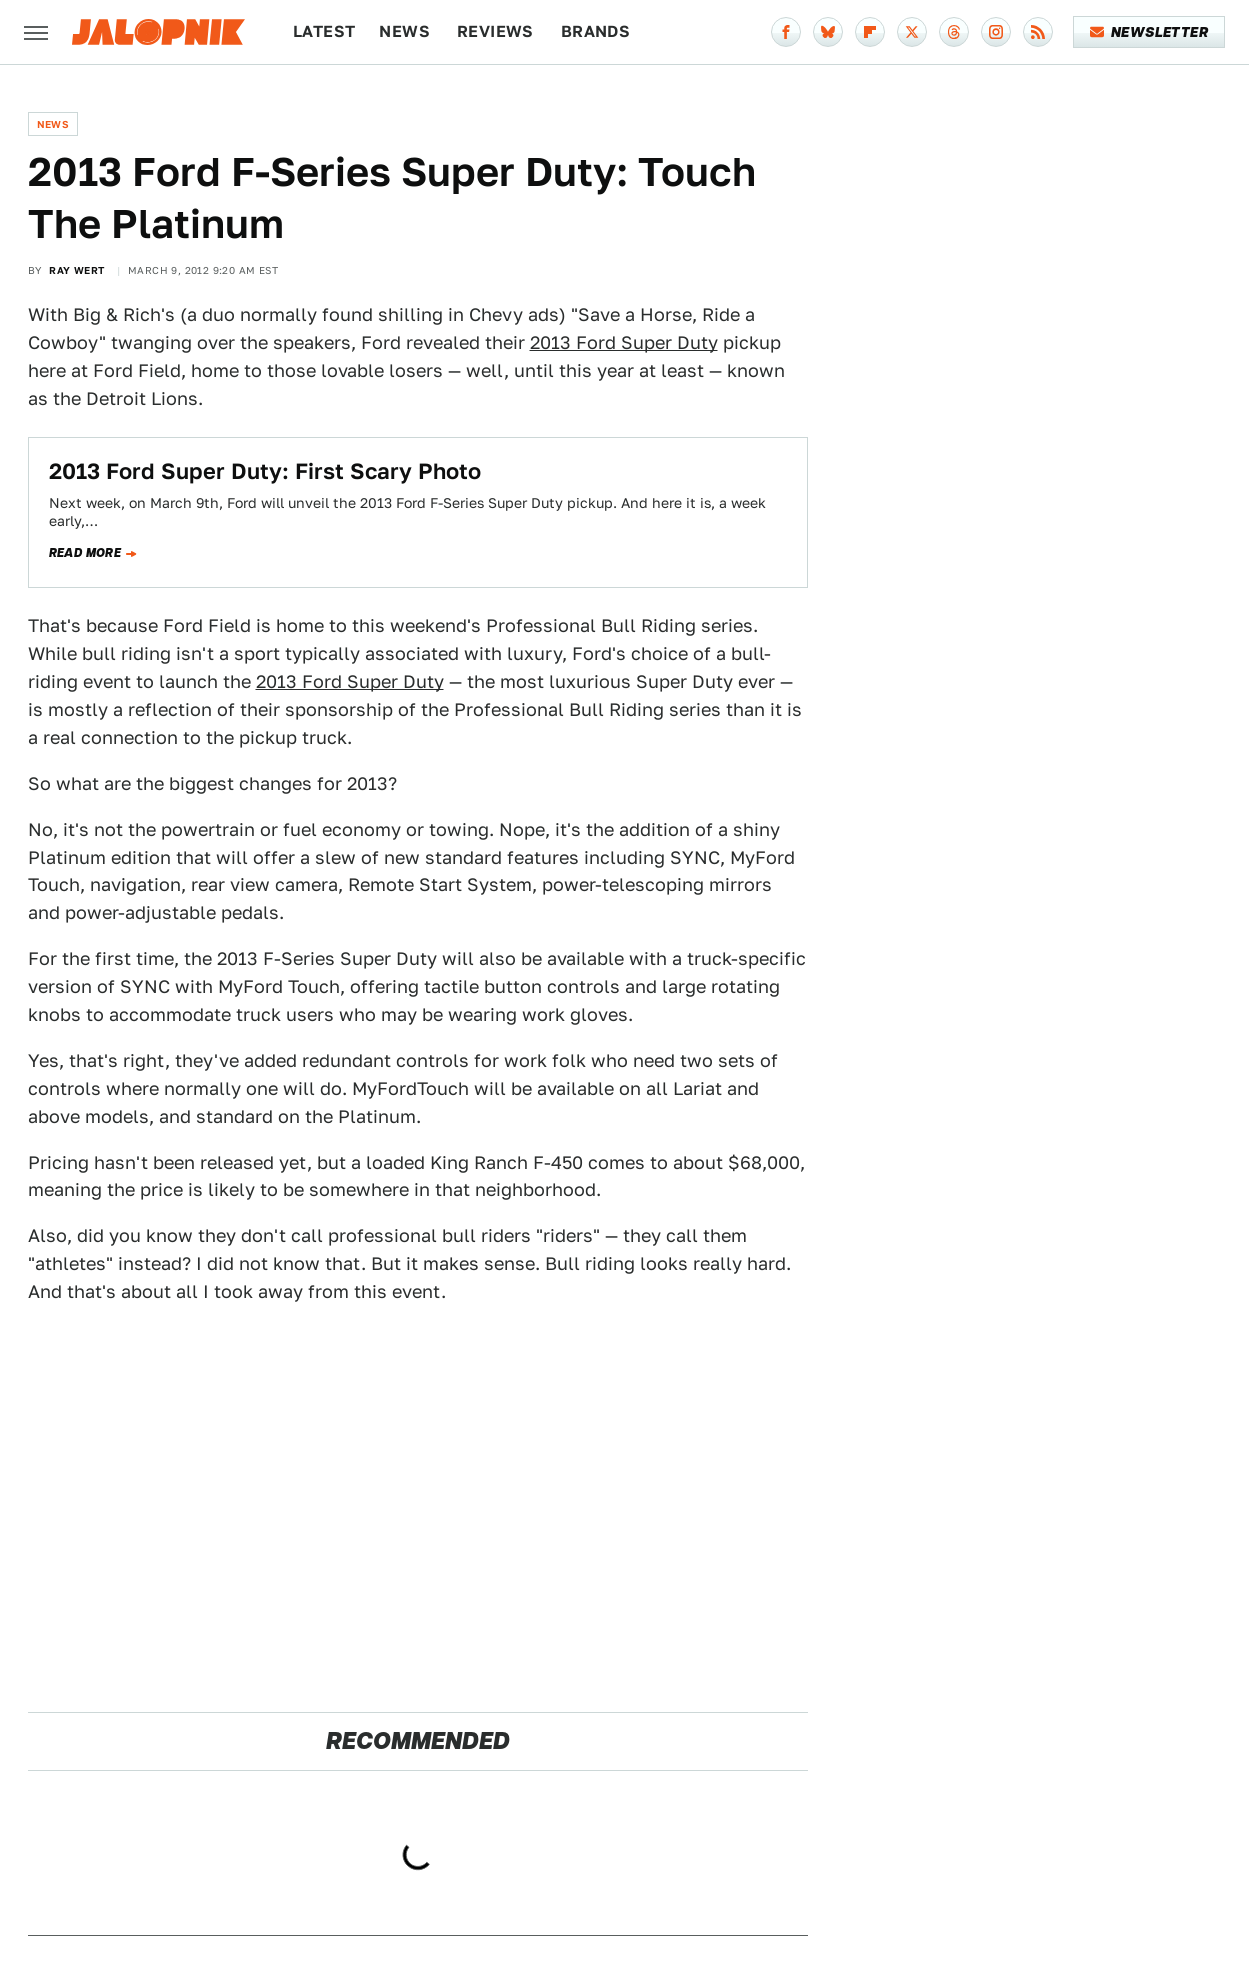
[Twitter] (912, 32)
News (404, 31)
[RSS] (1038, 32)
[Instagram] (996, 32)
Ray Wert (76, 270)
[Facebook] (786, 32)
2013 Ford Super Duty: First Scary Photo (265, 471)
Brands (595, 31)
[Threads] (954, 32)
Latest (324, 31)
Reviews (495, 31)
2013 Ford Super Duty (624, 342)
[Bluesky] (828, 32)
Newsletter (1149, 32)
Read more (85, 553)
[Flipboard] (870, 32)
